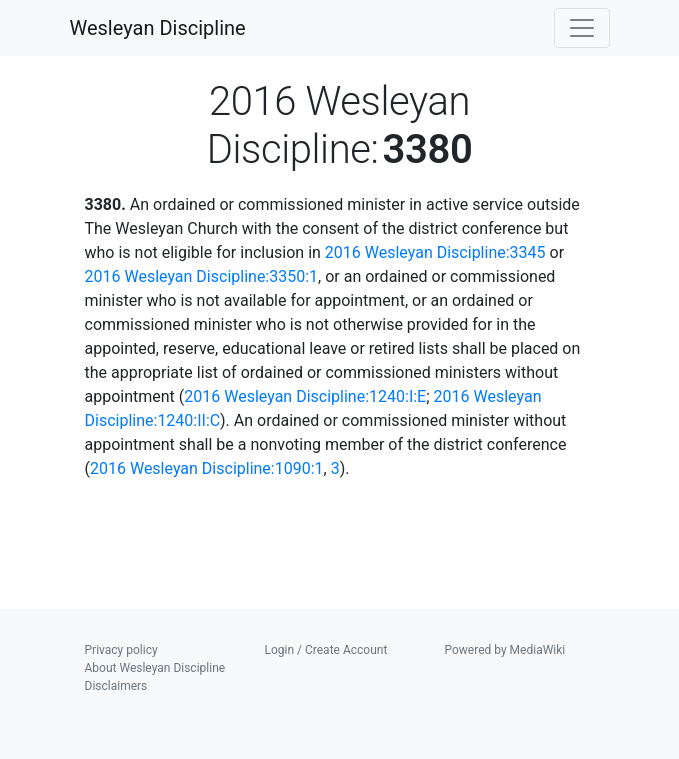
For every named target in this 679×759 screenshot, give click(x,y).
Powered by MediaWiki (505, 650)
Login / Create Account (326, 650)
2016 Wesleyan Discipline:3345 (435, 252)
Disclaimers (116, 686)
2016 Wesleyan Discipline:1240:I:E (305, 396)
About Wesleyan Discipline (155, 668)
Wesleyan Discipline (158, 28)
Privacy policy (121, 650)
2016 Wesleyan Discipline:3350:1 (202, 276)
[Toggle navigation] (582, 28)
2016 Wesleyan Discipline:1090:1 (207, 468)
